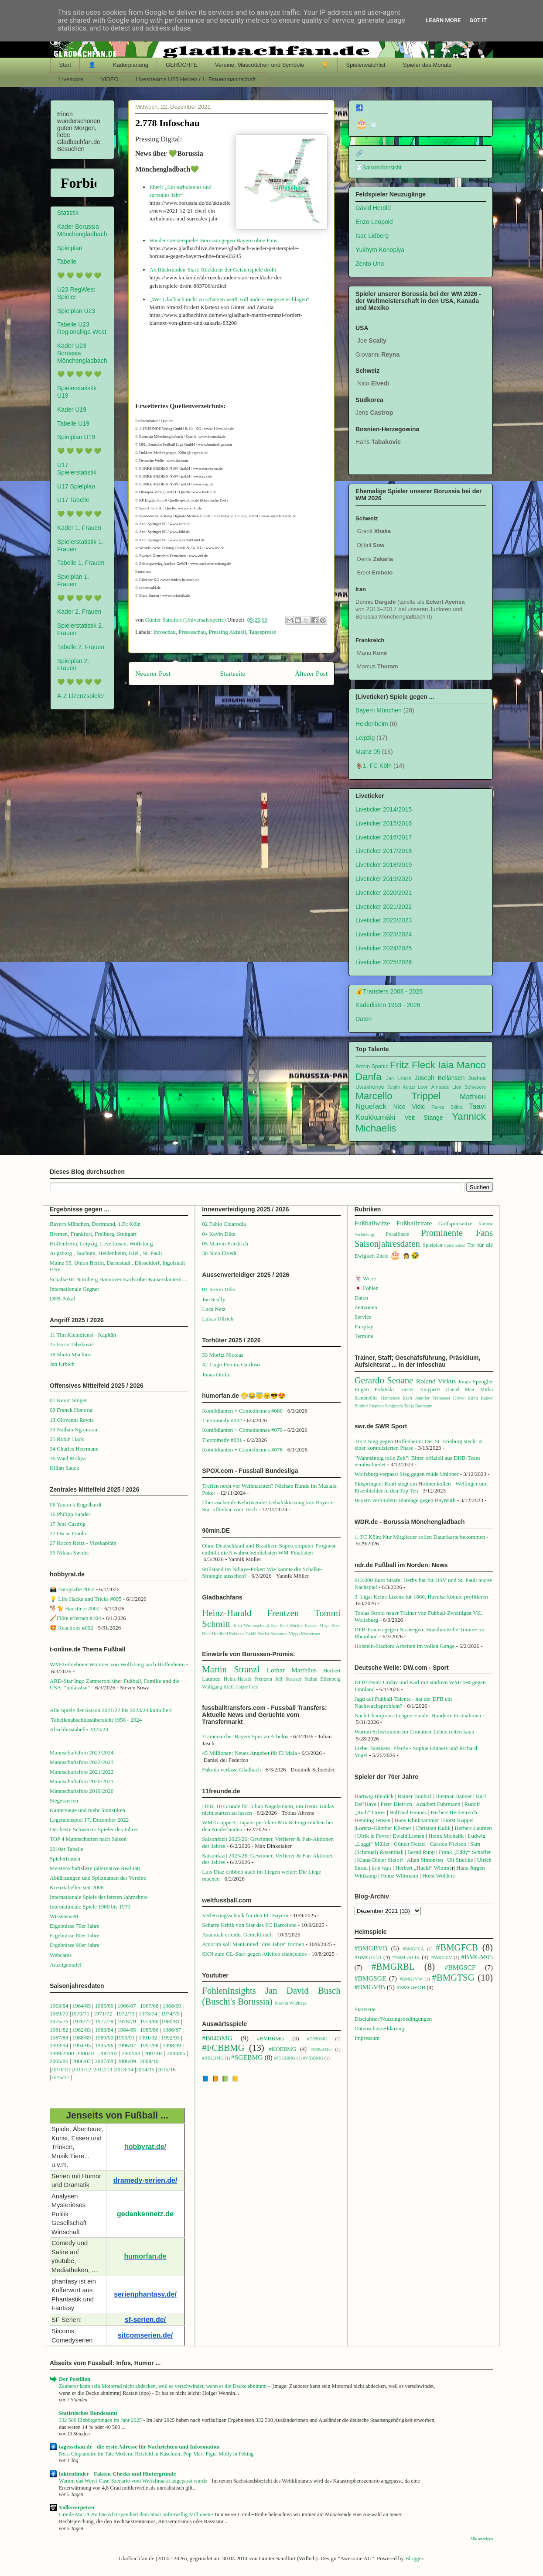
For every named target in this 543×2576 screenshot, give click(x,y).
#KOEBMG (282, 2049)
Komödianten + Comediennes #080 (242, 1410)
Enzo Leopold (374, 221)
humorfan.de (145, 2256)
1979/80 (149, 2021)
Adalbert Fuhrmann (438, 1804)
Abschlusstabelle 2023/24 (79, 1729)
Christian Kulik (433, 1828)
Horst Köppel (458, 1820)
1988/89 (81, 2037)
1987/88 (60, 2037)
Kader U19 (71, 409)
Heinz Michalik (446, 1836)
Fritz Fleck (412, 1064)
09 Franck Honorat (71, 1410)
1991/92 (149, 2037)
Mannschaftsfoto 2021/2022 (81, 1771)
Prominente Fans (457, 1233)
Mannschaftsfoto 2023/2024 (81, 1752)
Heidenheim (371, 723)
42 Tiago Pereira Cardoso (231, 1364)
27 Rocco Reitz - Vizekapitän (83, 1543)
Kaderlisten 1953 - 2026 (387, 1004)
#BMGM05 (477, 1956)
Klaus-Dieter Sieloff (380, 1860)
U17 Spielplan (76, 486)
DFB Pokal (62, 1298)
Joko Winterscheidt (251, 1625)
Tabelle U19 (73, 423)
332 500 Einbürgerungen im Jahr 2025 (101, 2420)
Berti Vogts (381, 1868)
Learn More (443, 20)
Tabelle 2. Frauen (80, 646)
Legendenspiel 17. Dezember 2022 (89, 1819)
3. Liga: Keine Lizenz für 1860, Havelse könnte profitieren (421, 1596)
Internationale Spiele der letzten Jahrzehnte (99, 1897)
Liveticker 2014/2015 (383, 809)
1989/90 (104, 2037)
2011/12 (82, 2069)
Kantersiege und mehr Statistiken (87, 1810)
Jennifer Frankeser (433, 1398)
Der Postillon (74, 2379)
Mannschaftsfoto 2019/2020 (81, 1791)
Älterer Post (311, 673)
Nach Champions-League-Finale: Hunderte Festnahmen (418, 1715)
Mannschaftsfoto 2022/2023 (81, 1762)
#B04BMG (217, 2038)
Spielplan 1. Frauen (73, 580)
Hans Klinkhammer (416, 1820)
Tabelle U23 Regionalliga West (81, 328)
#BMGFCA (413, 1949)
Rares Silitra (447, 1107)
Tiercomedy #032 (222, 1420)
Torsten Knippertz (420, 1390)
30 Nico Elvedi (219, 1253)
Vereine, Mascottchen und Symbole (259, 65)
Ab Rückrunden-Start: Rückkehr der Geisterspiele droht (213, 269)
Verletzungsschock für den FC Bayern (245, 1915)
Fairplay (364, 1326)
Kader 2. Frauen (79, 611)
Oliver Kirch (465, 1398)
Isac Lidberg (372, 235)
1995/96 (105, 2045)
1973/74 (148, 2013)
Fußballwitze (372, 1223)
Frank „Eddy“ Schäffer (465, 1852)
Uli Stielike (460, 1860)
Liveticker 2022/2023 (383, 920)
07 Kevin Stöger (68, 1400)
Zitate (382, 1256)
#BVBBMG (270, 2038)
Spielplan (69, 247)
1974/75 (170, 2013)
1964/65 (82, 2005)
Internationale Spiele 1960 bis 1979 (90, 1906)
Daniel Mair (460, 1390)
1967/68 (149, 2005)
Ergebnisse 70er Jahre (74, 1926)
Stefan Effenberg (322, 1679)
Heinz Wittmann (399, 1875)
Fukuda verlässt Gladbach (231, 1769)
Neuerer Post (153, 673)
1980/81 (170, 2021)
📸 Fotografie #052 (72, 1589)
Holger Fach (246, 1687)
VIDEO (109, 79)
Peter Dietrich (396, 1804)
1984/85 (126, 2029)
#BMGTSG (453, 1977)
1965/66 (104, 2005)
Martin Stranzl (231, 1669)
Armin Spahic (371, 1066)
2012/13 (103, 2069)
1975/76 (59, 2021)
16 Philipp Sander (70, 1514)
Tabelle (66, 261)
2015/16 (166, 2069)
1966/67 (126, 2005)
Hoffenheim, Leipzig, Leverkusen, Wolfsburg (101, 1243)
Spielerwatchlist (365, 65)
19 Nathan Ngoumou (73, 1429)
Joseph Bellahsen (439, 1077)
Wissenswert (64, 1916)
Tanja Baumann (418, 1405)
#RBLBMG (212, 2058)
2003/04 (153, 2053)
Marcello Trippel (398, 1095)
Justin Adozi (401, 1087)
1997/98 (149, 2045)
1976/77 (82, 2021)
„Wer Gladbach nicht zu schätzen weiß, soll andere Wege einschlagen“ (230, 299)
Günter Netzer (410, 1843)
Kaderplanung (130, 65)
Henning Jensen (373, 1820)
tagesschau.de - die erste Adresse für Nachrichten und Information (139, 2446)
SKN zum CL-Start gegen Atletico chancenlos (254, 1953)
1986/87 (172, 2029)
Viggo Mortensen (304, 1633)
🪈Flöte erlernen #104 (75, 1618)
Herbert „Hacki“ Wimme (423, 1867)
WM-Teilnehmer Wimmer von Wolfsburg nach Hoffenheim (117, 1664)
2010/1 (59, 2069)
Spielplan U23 (76, 310)
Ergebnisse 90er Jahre (74, 1945)
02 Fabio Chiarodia (224, 1224)
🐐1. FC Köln (373, 765)
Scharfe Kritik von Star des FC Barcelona (249, 1925)
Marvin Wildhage (291, 2003)
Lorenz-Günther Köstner (383, 1828)
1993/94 (59, 2045)
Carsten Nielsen (448, 1843)
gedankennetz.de (145, 2214)
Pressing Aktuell (227, 632)
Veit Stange (424, 1117)
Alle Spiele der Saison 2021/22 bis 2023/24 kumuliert (111, 1710)
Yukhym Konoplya (379, 249)
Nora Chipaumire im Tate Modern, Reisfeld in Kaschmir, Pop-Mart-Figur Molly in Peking (157, 2454)
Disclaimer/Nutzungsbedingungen (393, 2018)
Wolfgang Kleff (218, 1687)
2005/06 (60, 2061)
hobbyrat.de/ (145, 2146)
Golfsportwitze (455, 1223)
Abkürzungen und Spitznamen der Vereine (98, 1877)
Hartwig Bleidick (374, 1796)
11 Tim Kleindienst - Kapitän (83, 1334)
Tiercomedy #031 (222, 1440)
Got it (478, 20)
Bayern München (378, 710)
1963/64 (60, 2005)
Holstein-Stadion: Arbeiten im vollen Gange (405, 1646)
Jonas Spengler (475, 1381)
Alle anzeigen (481, 2538)
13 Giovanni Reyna (72, 1420)
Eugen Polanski (374, 1389)
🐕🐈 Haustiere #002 (74, 1608)
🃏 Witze (365, 1278)
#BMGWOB (410, 1987)
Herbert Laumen (473, 1828)
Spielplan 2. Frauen (73, 664)
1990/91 (125, 2037)
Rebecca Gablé (242, 1633)
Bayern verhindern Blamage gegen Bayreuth (405, 1500)
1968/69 (173, 2005)
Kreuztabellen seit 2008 (76, 1887)
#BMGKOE (406, 1957)
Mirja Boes (329, 1625)
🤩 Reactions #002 (71, 1627)
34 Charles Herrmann (74, 1448)
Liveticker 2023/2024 (383, 934)
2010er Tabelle (66, 1849)
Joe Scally (213, 1299)
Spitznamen (454, 1245)
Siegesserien (64, 1800)
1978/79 (126, 2021)
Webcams (61, 1955)
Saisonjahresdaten (387, 1243)
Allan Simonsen (424, 1860)
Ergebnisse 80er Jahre (74, 1935)
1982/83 (82, 2029)
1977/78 (104, 2021)
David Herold (373, 207)
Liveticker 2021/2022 (383, 906)
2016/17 (60, 2077)
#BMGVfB (370, 1987)
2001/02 (108, 2053)
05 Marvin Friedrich (225, 1243)
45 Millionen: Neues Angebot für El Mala (249, 1753)
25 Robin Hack (67, 1439)
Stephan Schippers (386, 1405)
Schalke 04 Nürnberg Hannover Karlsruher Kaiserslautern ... (118, 1279)
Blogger (414, 2558)
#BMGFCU (368, 1957)
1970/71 (80, 2013)
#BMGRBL (393, 1966)
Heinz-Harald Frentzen (250, 1613)
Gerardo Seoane (384, 1380)
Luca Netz (213, 1309)
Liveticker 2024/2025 (383, 948)
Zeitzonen (366, 1307)
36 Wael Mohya (67, 1458)
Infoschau (165, 632)
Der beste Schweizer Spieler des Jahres (94, 1829)
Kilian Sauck (64, 1468)
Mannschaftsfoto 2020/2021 (81, 1781)
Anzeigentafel (66, 1964)
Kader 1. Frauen (79, 527)
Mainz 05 (367, 751)
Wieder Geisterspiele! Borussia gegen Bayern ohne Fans (213, 240)
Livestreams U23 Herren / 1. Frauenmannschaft (196, 79)
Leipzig (365, 737)
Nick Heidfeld (215, 1633)
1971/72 (103, 2013)
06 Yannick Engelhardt (76, 1504)
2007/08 (104, 2061)
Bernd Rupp (421, 1852)
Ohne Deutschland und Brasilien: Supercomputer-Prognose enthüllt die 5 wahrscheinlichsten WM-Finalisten (269, 1549)
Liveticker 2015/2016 (383, 823)
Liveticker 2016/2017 (383, 837)
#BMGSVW (411, 1979)
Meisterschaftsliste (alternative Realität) (95, 1868)
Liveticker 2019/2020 (383, 878)
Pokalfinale (397, 1234)
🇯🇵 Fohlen (367, 1288)
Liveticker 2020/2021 (383, 892)
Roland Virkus (436, 1381)
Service (363, 1317)
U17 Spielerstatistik (76, 468)
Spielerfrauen (65, 1858)
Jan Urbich (398, 1078)
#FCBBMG (223, 2048)
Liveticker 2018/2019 (383, 864)
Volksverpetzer (77, 2507)
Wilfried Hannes (408, 1812)
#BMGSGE (370, 1978)
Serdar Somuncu (272, 1633)
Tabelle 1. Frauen (80, 562)
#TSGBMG (285, 2058)
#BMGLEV (441, 1957)
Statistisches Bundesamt (88, 2413)
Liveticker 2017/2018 (383, 850)
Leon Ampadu (434, 1087)
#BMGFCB (457, 1947)
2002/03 (132, 2053)
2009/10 (149, 2061)
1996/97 (126, 2045)
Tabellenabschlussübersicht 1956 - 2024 (97, 1719)
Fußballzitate (414, 1223)
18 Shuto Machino (71, 1354)
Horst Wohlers (438, 1875)
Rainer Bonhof (414, 1796)
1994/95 (81, 2045)
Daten (363, 1018)
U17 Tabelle (73, 499)
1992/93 (170, 2037)
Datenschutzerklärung (379, 2028)
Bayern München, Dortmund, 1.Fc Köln (95, 1224)
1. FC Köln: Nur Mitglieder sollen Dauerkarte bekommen (420, 1537)
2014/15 (145, 2069)
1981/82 (60, 2029)
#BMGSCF (460, 1967)
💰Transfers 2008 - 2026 (389, 991)
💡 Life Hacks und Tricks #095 (85, 1599)
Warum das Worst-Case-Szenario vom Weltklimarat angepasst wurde (133, 2481)
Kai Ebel (279, 1625)
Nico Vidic (409, 1106)
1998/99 (172, 2045)
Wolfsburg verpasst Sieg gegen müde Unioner (407, 1474)
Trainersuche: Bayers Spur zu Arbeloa (245, 1736)
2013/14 (124, 2069)
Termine (364, 1336)
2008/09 (127, 2061)
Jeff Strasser (288, 1679)
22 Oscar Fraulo (68, 1533)
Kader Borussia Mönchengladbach (82, 230)
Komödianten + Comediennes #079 (242, 1430)
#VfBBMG (313, 2058)
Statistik (68, 212)
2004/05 (176, 2053)
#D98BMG (317, 2038)
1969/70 (59, 2013)
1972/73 (125, 2013)
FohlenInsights (229, 1990)
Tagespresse (262, 632)
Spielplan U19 (76, 436)
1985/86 (150, 2029)
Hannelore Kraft (396, 1398)
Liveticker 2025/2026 (383, 962)
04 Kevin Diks (218, 1234)
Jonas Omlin (216, 1374)
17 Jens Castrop (67, 1523)
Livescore (71, 79)
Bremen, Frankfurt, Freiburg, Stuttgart (93, 1234)
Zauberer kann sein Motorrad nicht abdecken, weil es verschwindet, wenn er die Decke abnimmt (163, 2386)
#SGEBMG (247, 2057)
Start (65, 65)
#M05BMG (321, 2049)
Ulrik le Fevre (373, 1836)
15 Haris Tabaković (72, 1344)
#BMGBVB (371, 1948)
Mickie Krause (303, 1625)
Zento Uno (369, 263)
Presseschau (192, 632)
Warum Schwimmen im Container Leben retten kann (415, 1731)
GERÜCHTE (182, 65)
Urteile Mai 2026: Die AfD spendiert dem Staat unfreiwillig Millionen (135, 2514)
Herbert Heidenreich (454, 1812)
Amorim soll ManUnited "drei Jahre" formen (253, 1944)
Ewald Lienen (409, 1836)
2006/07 (81, 2061)
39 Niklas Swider (69, 1552)
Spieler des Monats (427, 65)
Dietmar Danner (453, 1796)
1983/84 (104, 2029)
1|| (69, 2069)
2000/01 (85, 2053)
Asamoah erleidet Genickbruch (237, 1934)
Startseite (233, 673)
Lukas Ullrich (217, 1318)
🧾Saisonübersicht (378, 168)
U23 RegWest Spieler (76, 293)
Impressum (367, 2038)
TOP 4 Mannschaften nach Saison (88, 1839)
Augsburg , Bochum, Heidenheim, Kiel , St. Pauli (106, 1253)
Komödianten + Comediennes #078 (242, 1449)
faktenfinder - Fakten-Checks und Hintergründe (117, 2473)
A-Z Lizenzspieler (80, 695)
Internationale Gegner (74, 1289)
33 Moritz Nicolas (222, 1355)
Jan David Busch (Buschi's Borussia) (271, 1995)
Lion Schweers (469, 1087)
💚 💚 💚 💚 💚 (79, 275)
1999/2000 (62, 2053)
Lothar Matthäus (291, 1670)
